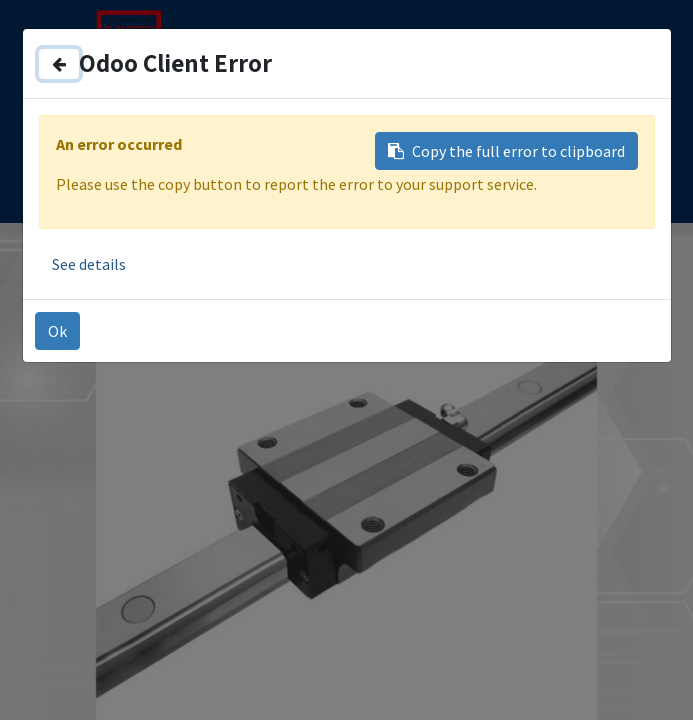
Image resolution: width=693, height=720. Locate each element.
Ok (57, 331)
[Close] (59, 64)
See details (89, 264)
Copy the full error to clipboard (506, 151)
